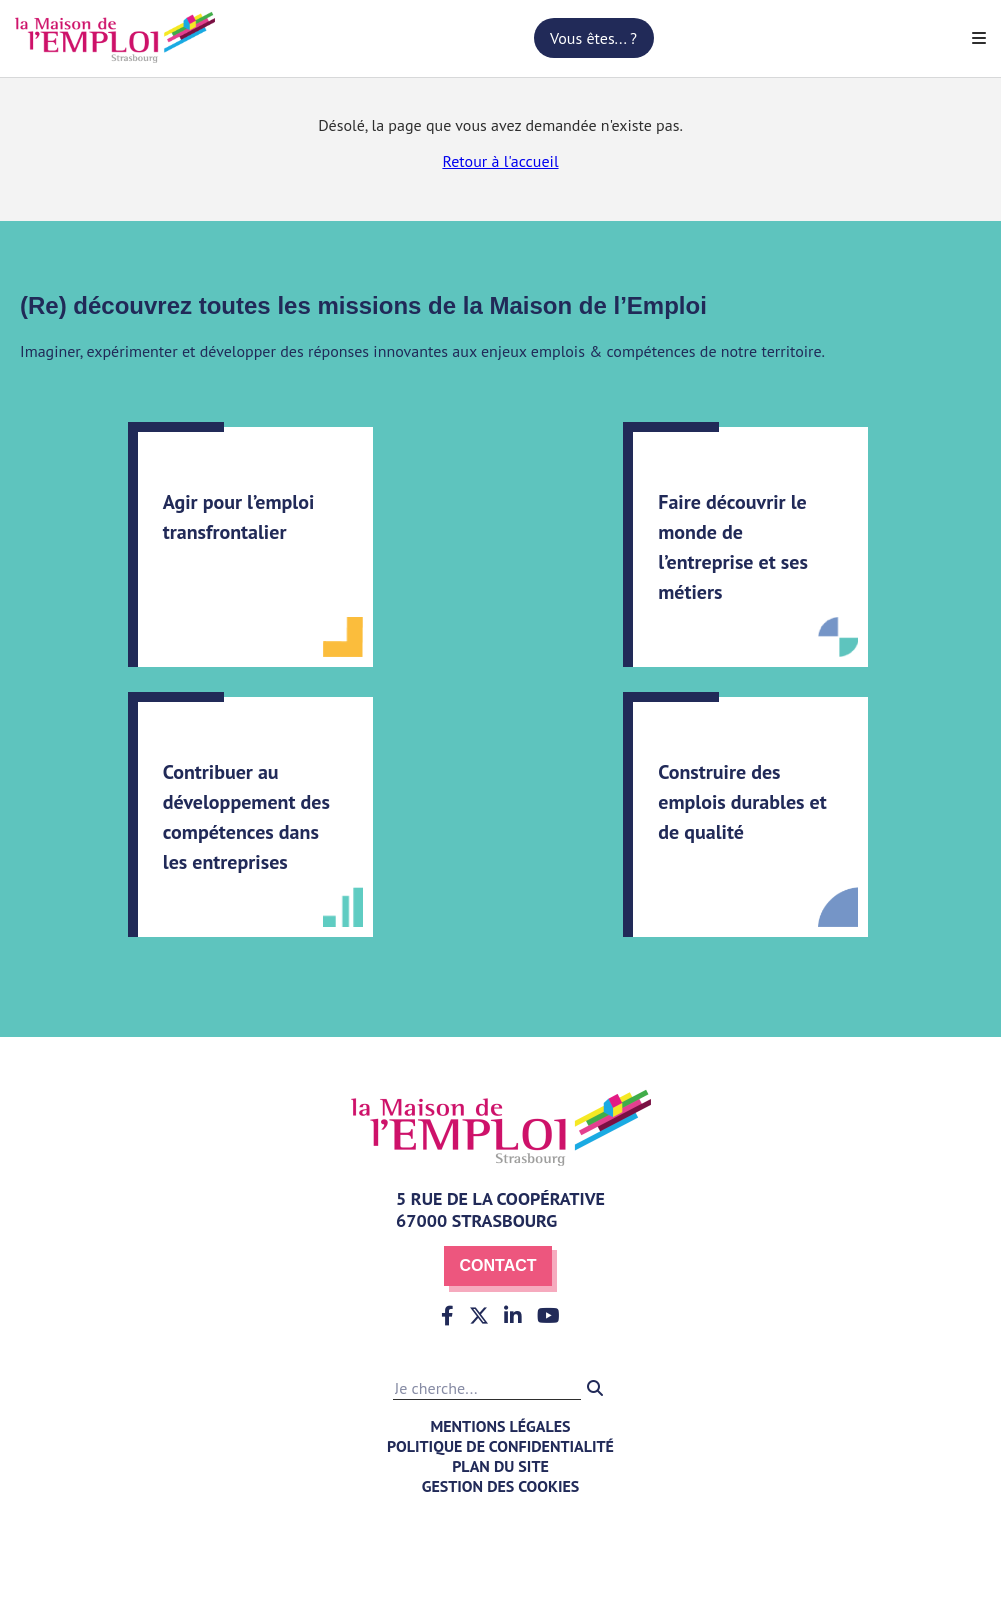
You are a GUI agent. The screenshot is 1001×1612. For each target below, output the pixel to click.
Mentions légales (500, 1426)
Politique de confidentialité (500, 1446)
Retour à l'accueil (500, 161)
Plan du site (500, 1466)
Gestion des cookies (501, 1486)
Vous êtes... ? (593, 38)
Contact (497, 1265)
